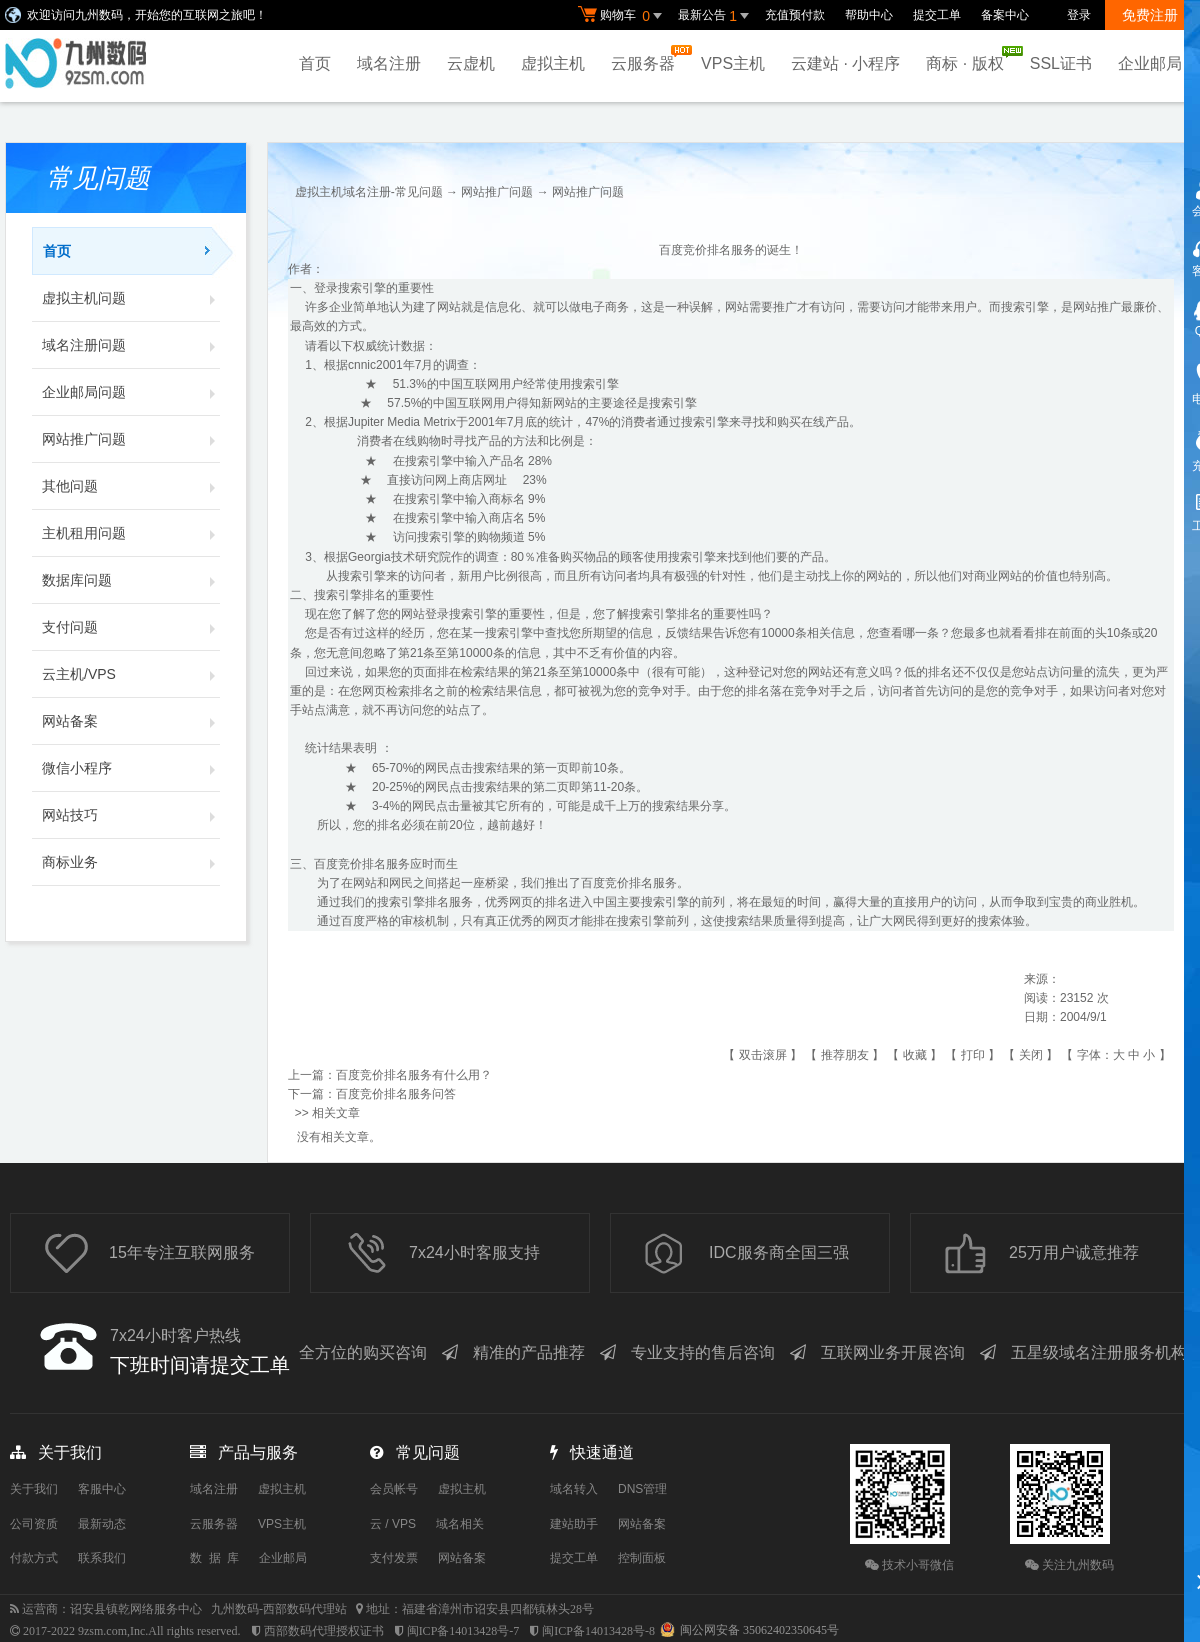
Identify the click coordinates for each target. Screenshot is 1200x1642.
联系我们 (102, 1558)
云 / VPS (393, 1524)
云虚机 (471, 63)
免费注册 (1150, 15)
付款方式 (34, 1558)
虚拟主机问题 (131, 298)
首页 (315, 63)
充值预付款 (795, 15)
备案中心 (1005, 15)
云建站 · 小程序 (845, 63)
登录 (1079, 15)
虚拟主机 (553, 63)
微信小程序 (131, 768)
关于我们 (34, 1489)
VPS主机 (733, 63)
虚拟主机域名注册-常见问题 (369, 192)
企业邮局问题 (131, 392)
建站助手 (574, 1524)
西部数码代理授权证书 (324, 1631)
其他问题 (131, 486)
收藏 (915, 1055)
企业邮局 (1150, 63)
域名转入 (574, 1489)
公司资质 (34, 1524)
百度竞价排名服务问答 (396, 1094)
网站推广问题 (131, 439)
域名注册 (389, 63)
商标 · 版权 (969, 59)
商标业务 (131, 862)
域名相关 (460, 1524)
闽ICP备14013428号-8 (598, 1631)
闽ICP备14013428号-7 (463, 1631)
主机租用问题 (131, 533)
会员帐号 (394, 1489)
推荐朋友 (845, 1055)
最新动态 (102, 1524)
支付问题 (131, 627)
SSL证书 (1061, 63)
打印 (973, 1055)
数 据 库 (214, 1558)
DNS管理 (642, 1489)
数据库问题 (131, 580)
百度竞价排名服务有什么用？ (414, 1075)
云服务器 (648, 58)
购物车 (623, 16)
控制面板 (642, 1558)
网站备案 (131, 721)
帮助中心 (869, 15)
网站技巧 (131, 815)
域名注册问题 (131, 345)
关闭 (1031, 1055)
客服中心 (102, 1489)
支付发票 (394, 1558)
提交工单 (937, 15)
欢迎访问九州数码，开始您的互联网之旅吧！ (147, 15)
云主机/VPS (131, 674)
